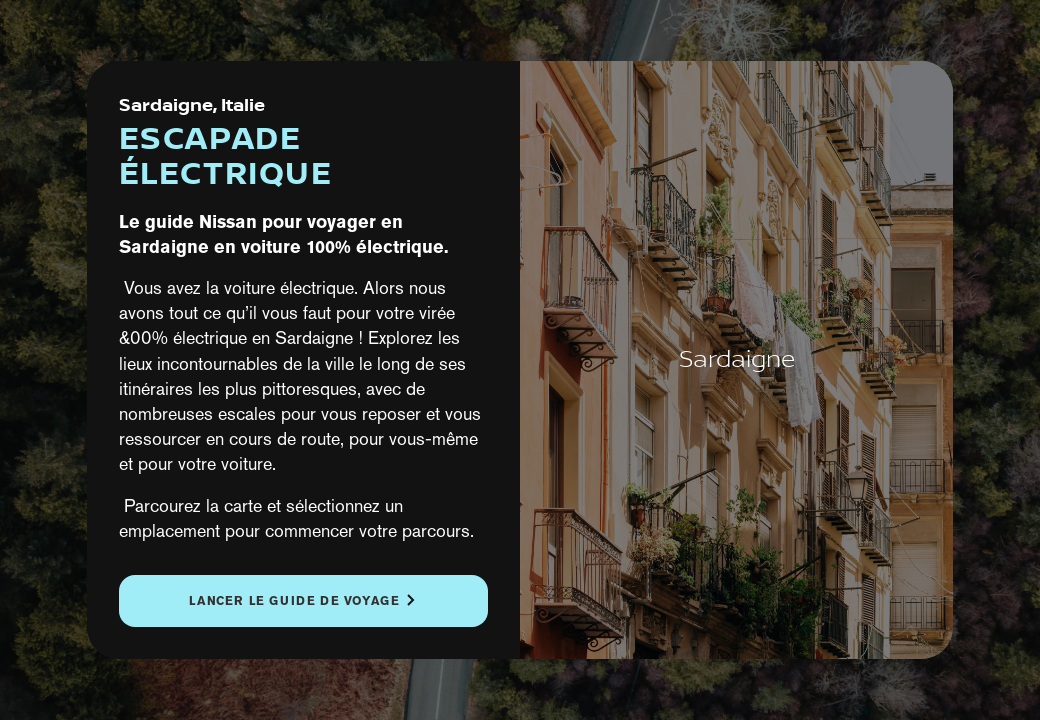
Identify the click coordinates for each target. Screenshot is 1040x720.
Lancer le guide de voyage (294, 600)
